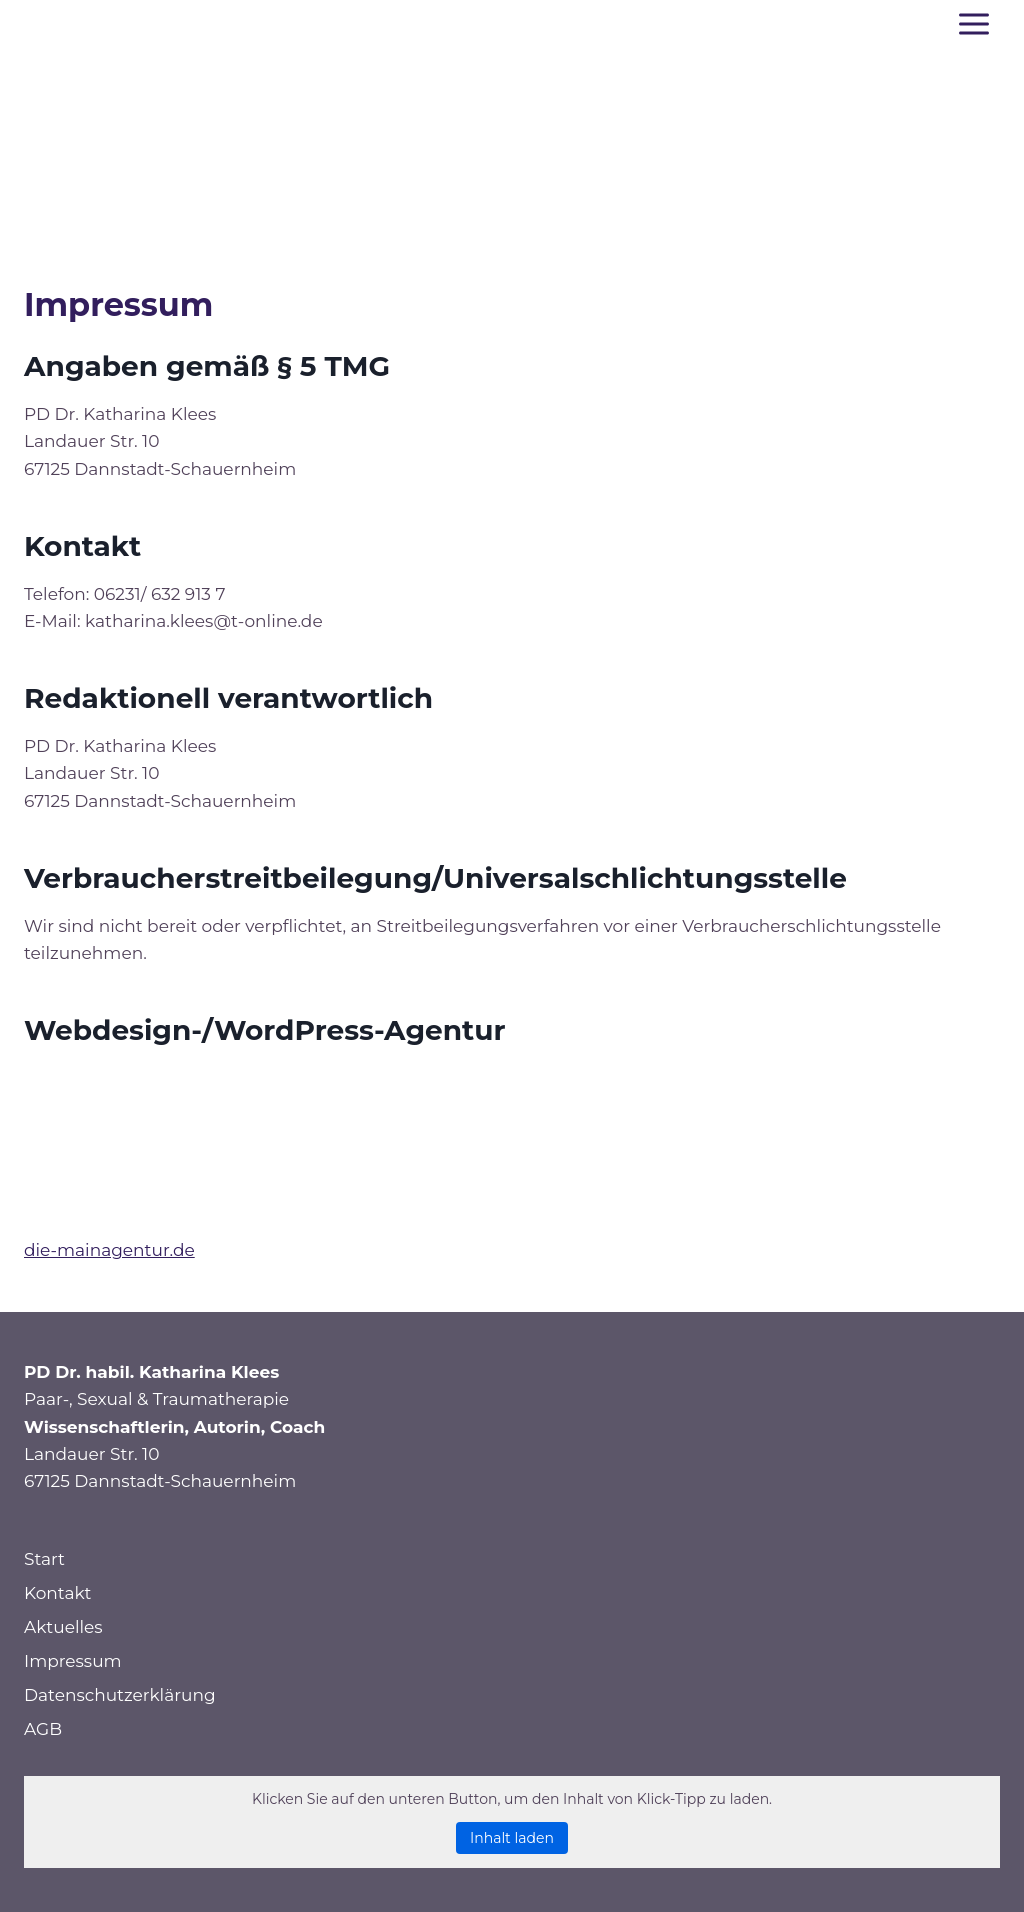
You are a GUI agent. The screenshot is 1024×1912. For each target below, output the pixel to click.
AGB (43, 1729)
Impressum (73, 1661)
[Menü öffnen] (973, 23)
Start (44, 1559)
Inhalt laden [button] (512, 1838)
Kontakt (58, 1593)
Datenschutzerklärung (120, 1695)
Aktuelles (63, 1627)
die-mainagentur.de (109, 1250)
